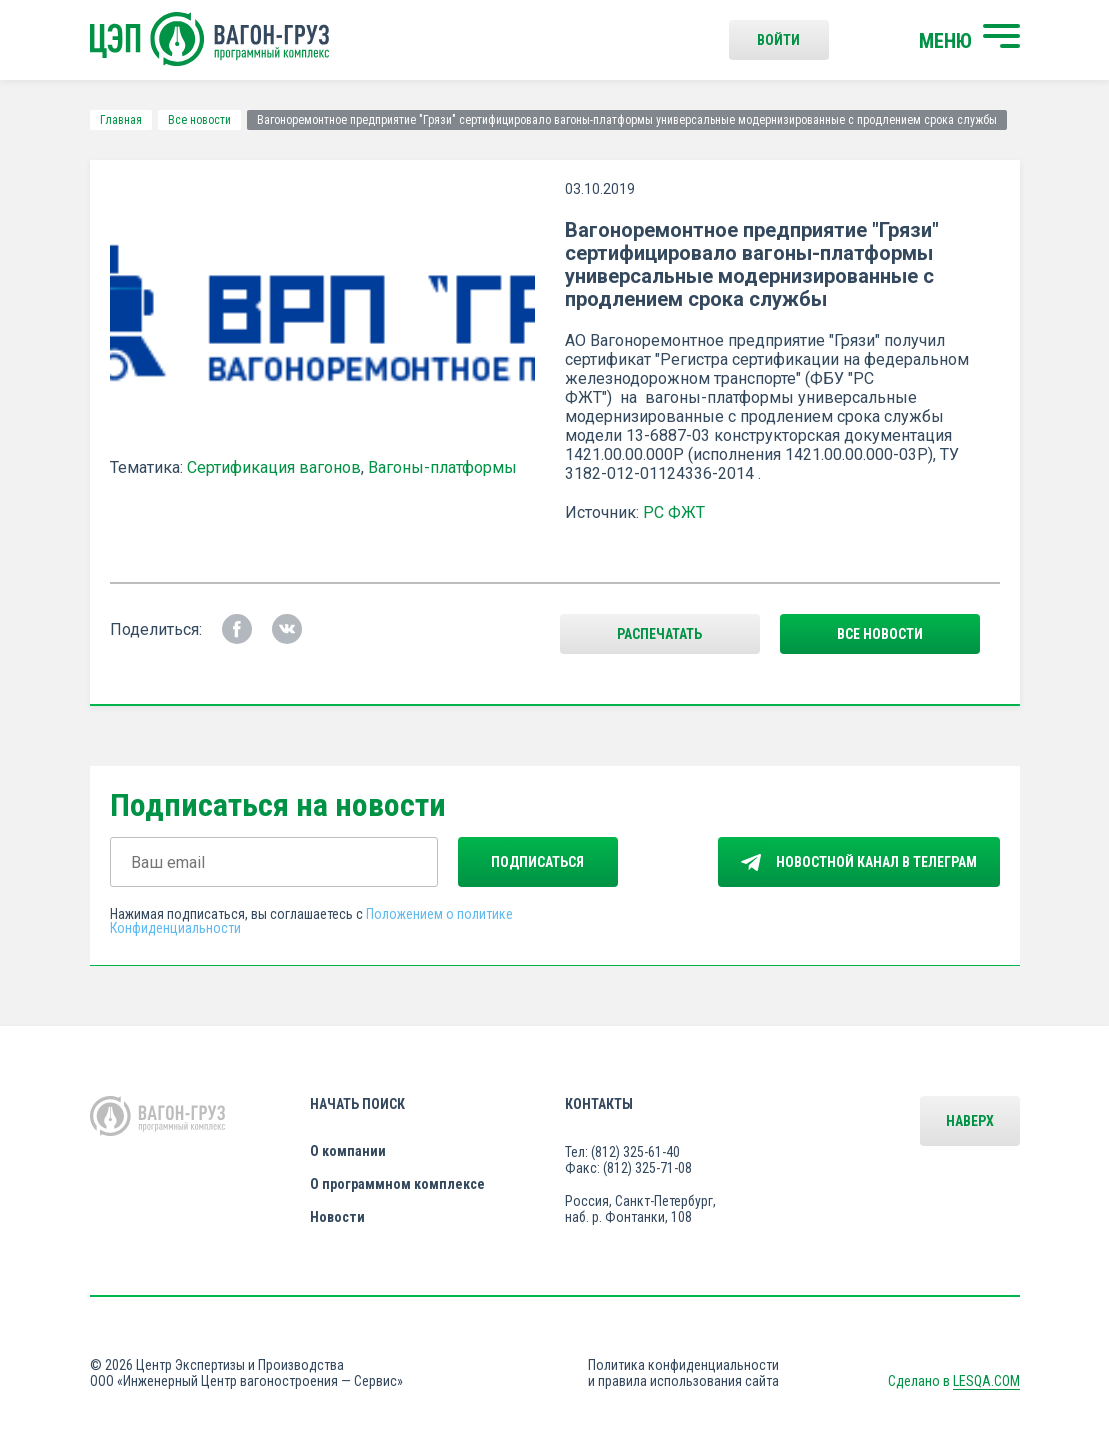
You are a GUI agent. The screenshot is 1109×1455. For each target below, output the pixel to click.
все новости (880, 634)
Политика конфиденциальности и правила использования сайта (683, 1373)
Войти (778, 40)
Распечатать (659, 634)
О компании (348, 1151)
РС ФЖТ (674, 512)
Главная (121, 120)
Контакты (599, 1104)
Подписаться (537, 862)
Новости (337, 1217)
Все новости (199, 120)
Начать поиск (357, 1104)
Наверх (970, 1121)
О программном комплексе (397, 1184)
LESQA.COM (986, 1381)
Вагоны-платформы (442, 467)
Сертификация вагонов (274, 467)
